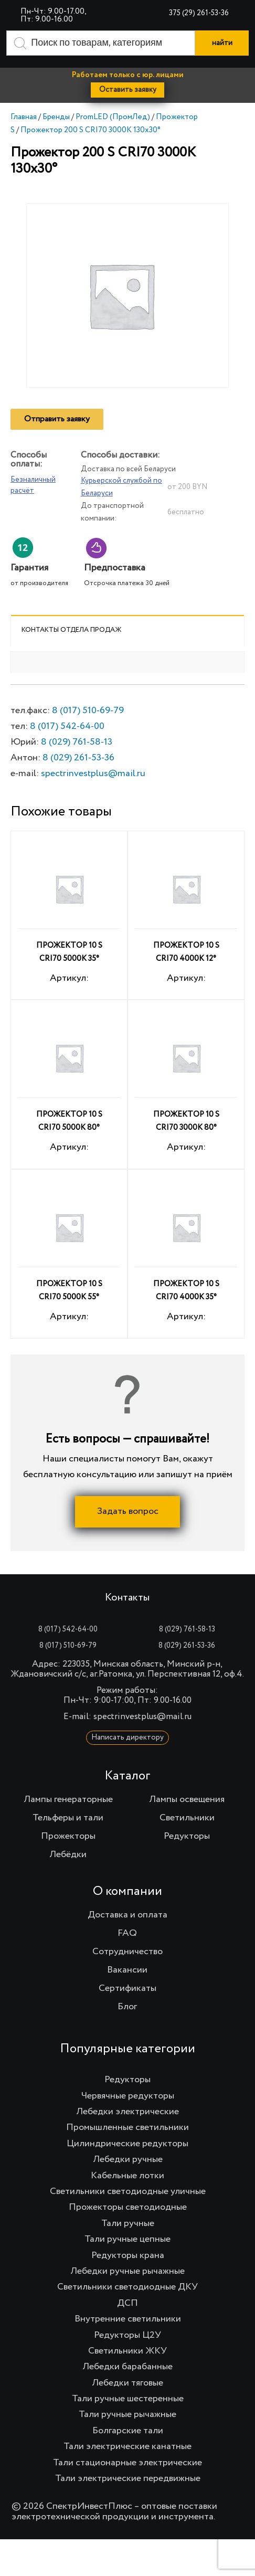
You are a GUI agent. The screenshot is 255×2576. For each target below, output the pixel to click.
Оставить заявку (127, 89)
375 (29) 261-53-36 (199, 13)
